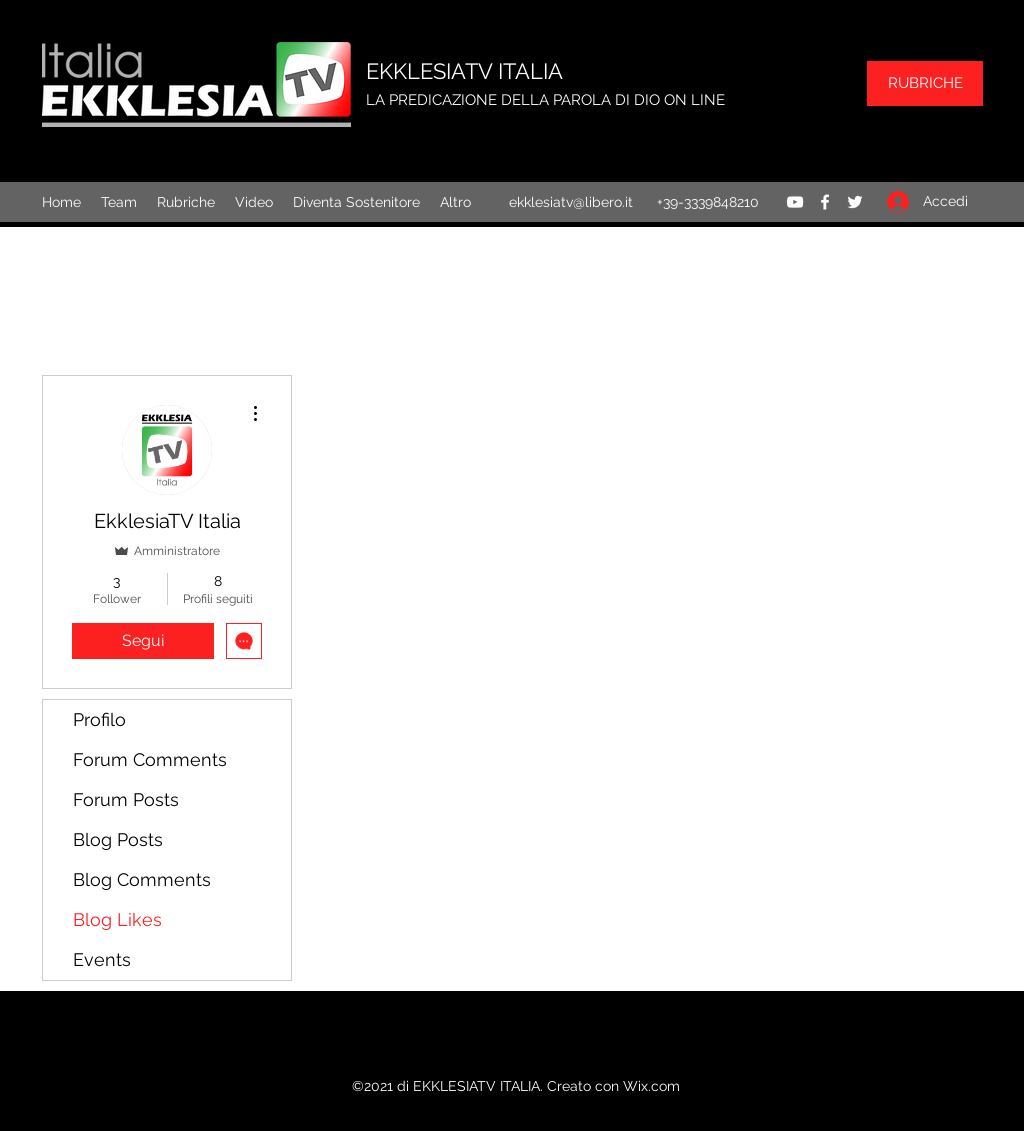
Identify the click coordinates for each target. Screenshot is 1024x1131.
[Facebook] (825, 202)
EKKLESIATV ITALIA (464, 71)
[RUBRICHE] (925, 83)
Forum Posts (126, 799)
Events (102, 959)
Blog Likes (117, 919)
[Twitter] (855, 202)
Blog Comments (142, 879)
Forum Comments (150, 759)
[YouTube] (795, 202)
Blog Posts (118, 839)
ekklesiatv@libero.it (571, 202)
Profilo (99, 719)
